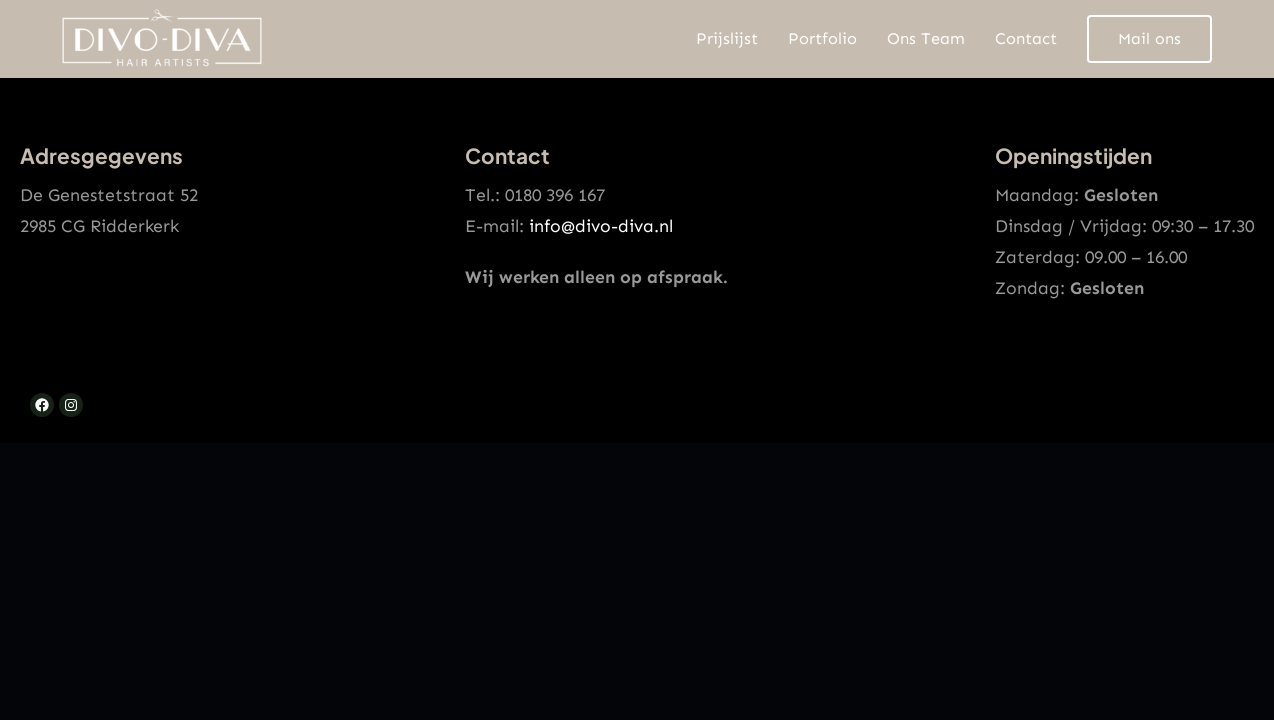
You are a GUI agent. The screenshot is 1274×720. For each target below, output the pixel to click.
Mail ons (1149, 38)
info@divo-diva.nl (601, 226)
